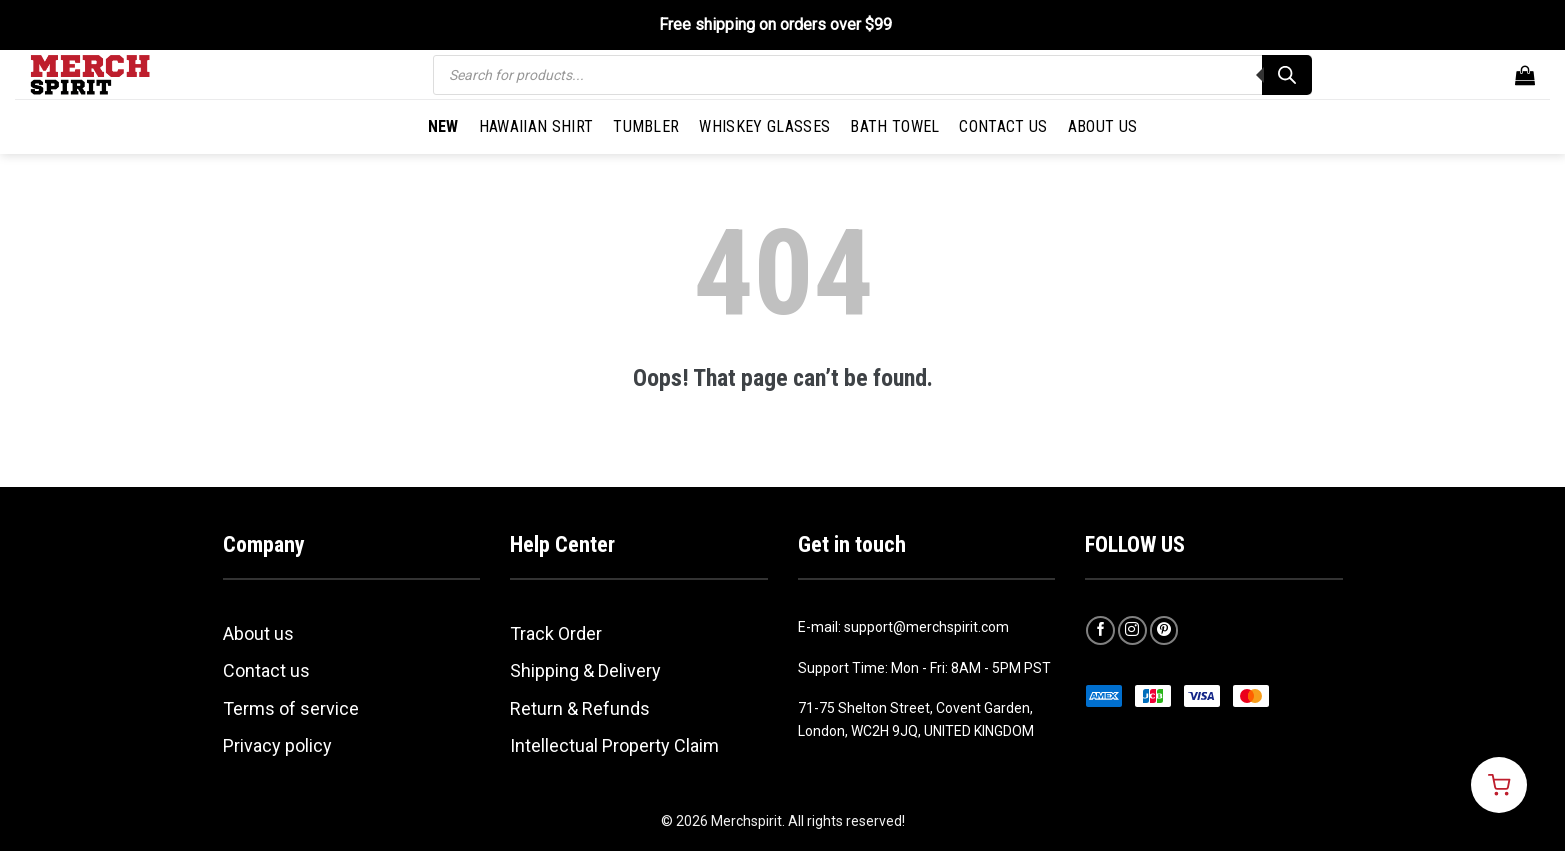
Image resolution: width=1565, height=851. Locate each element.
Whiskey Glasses (764, 126)
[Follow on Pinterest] (1164, 630)
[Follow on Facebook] (1100, 630)
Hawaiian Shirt (536, 126)
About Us (1103, 126)
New (443, 126)
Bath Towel (894, 126)
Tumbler (646, 126)
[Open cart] (1499, 785)
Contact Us (1003, 126)
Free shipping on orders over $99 (775, 24)
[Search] (1287, 75)
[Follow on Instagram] (1132, 630)
